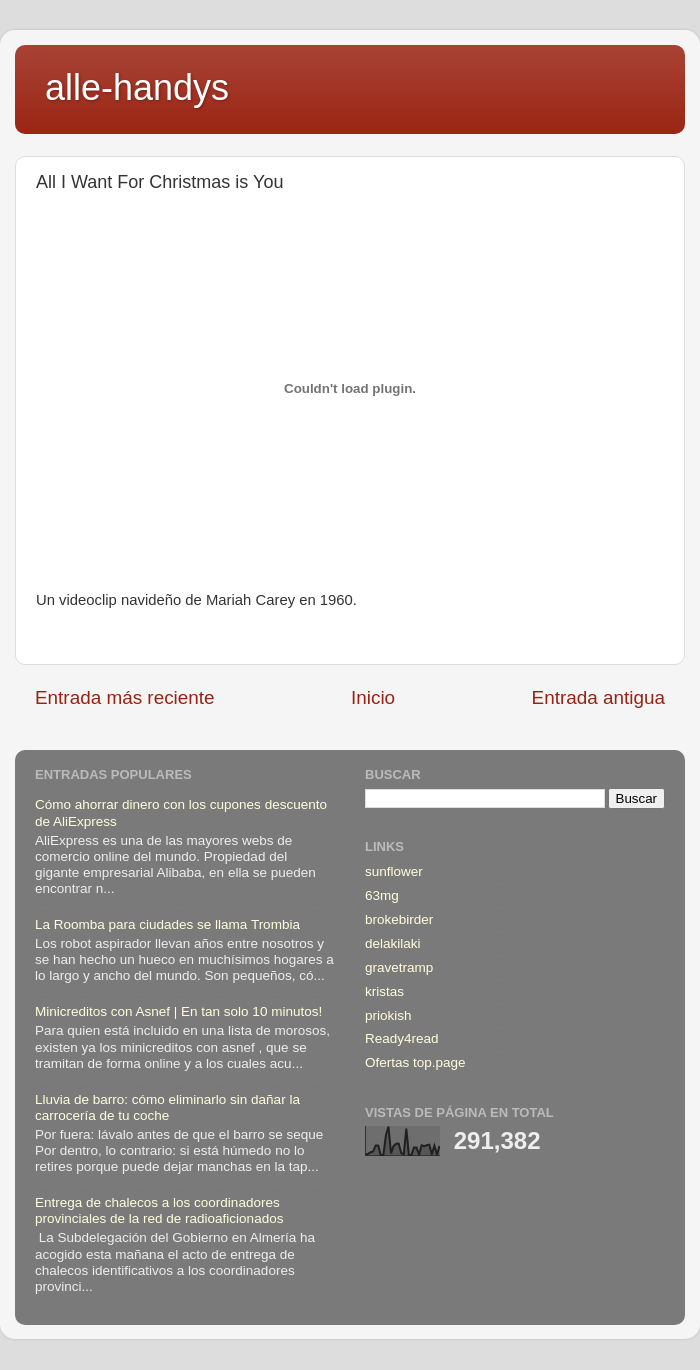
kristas (384, 991)
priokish (388, 1015)
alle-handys (137, 87)
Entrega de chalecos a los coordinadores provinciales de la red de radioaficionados (159, 1210)
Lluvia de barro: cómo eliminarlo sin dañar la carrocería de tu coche (167, 1107)
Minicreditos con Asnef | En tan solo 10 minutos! (178, 1011)
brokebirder (399, 919)
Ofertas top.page (415, 1062)
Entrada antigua (598, 697)
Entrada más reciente (125, 697)
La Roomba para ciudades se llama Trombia (167, 924)
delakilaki (393, 943)
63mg (382, 895)
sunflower (394, 871)
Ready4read (402, 1038)
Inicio (373, 697)
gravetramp (399, 967)
